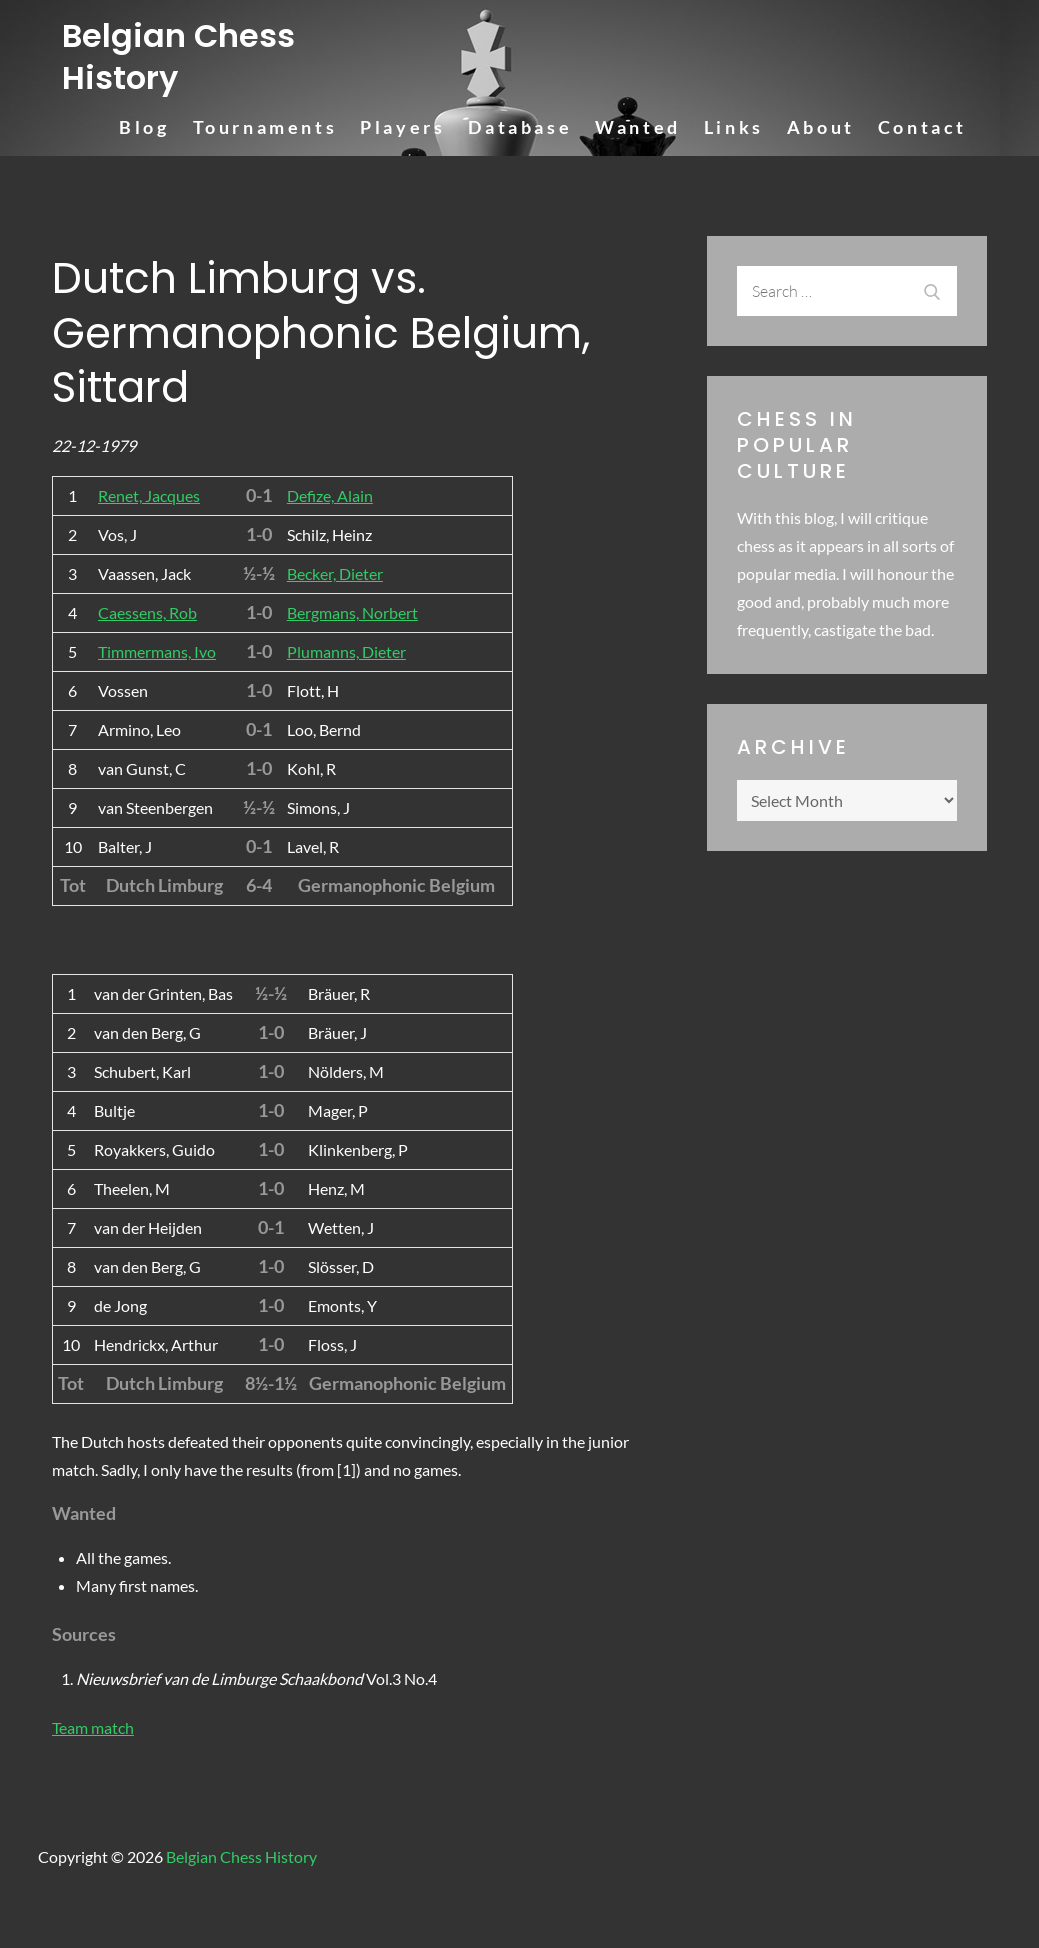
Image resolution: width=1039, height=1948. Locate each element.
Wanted (638, 127)
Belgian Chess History (178, 56)
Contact (922, 127)
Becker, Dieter (335, 573)
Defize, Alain (330, 495)
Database (520, 127)
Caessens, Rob (147, 612)
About (821, 127)
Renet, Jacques (149, 495)
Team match (93, 1727)
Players (402, 127)
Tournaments (265, 127)
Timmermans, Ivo (157, 651)
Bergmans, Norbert (352, 612)
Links (734, 127)
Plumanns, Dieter (346, 651)
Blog (144, 127)
